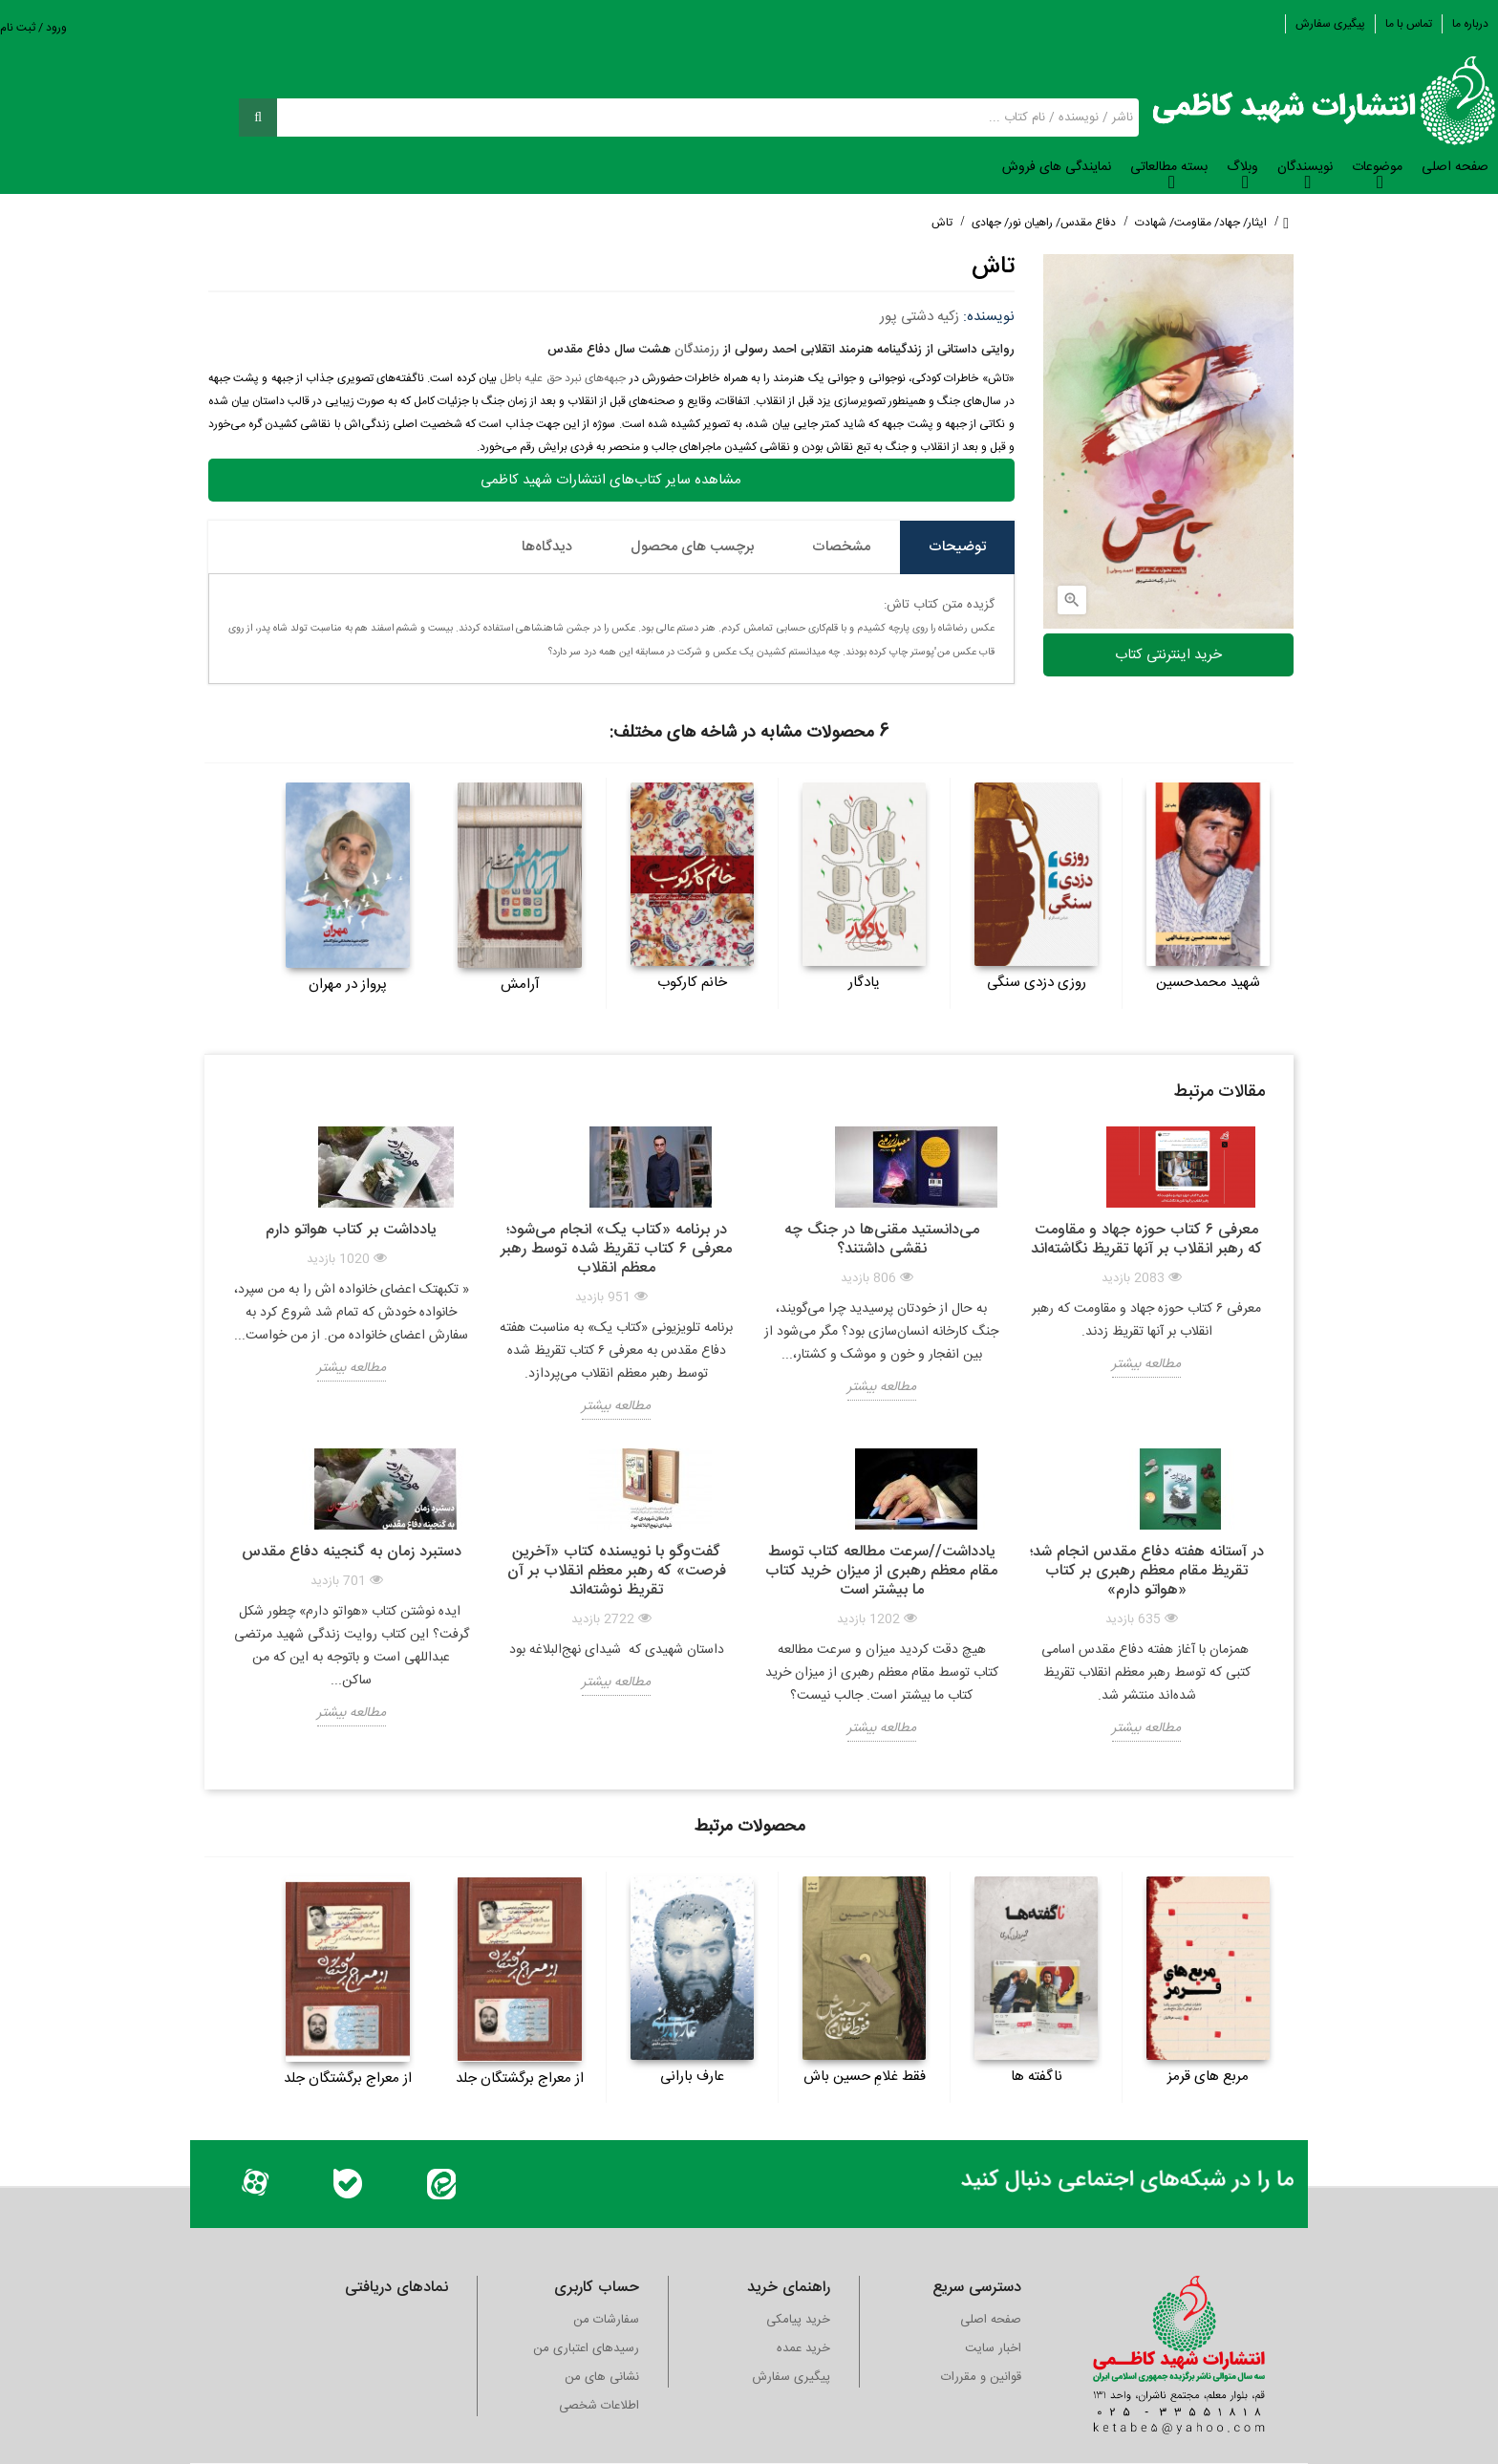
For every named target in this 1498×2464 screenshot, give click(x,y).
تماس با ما (1408, 23)
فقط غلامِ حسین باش (864, 2077)
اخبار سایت (993, 2348)
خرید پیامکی (798, 2319)
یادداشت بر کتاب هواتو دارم (351, 1230)
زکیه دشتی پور (919, 317)
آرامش (520, 984)
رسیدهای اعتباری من (586, 2348)
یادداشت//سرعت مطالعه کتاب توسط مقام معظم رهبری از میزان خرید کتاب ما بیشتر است (881, 1571)
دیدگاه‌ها (547, 547)
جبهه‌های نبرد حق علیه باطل (563, 378)
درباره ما (1470, 23)
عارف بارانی (692, 2077)
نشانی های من (602, 2377)
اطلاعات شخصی (599, 2405)
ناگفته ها (1036, 2077)
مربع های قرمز (1208, 2077)
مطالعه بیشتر (1146, 1364)
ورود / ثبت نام (33, 27)
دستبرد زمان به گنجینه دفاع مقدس (351, 1552)
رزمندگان (696, 349)
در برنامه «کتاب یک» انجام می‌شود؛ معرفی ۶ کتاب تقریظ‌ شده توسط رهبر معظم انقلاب (616, 1249)
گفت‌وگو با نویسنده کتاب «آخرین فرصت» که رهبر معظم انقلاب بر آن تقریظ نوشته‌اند (616, 1571)
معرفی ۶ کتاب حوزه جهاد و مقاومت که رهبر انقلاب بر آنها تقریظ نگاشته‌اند (1146, 1239)
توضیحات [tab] (957, 547)
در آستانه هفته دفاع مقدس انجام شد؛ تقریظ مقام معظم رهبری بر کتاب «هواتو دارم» (1147, 1571)
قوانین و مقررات (981, 2377)
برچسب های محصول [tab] (692, 547)
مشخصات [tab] (841, 547)
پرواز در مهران (348, 984)
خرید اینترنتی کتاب (1168, 655)
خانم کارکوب (692, 983)
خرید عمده (803, 2348)
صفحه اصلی (990, 2319)
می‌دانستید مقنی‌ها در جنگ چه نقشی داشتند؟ (881, 1239)
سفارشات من (606, 2319)
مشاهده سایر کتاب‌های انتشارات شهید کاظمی (611, 480)
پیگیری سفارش (1330, 23)
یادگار (864, 983)
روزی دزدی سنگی (1036, 983)
